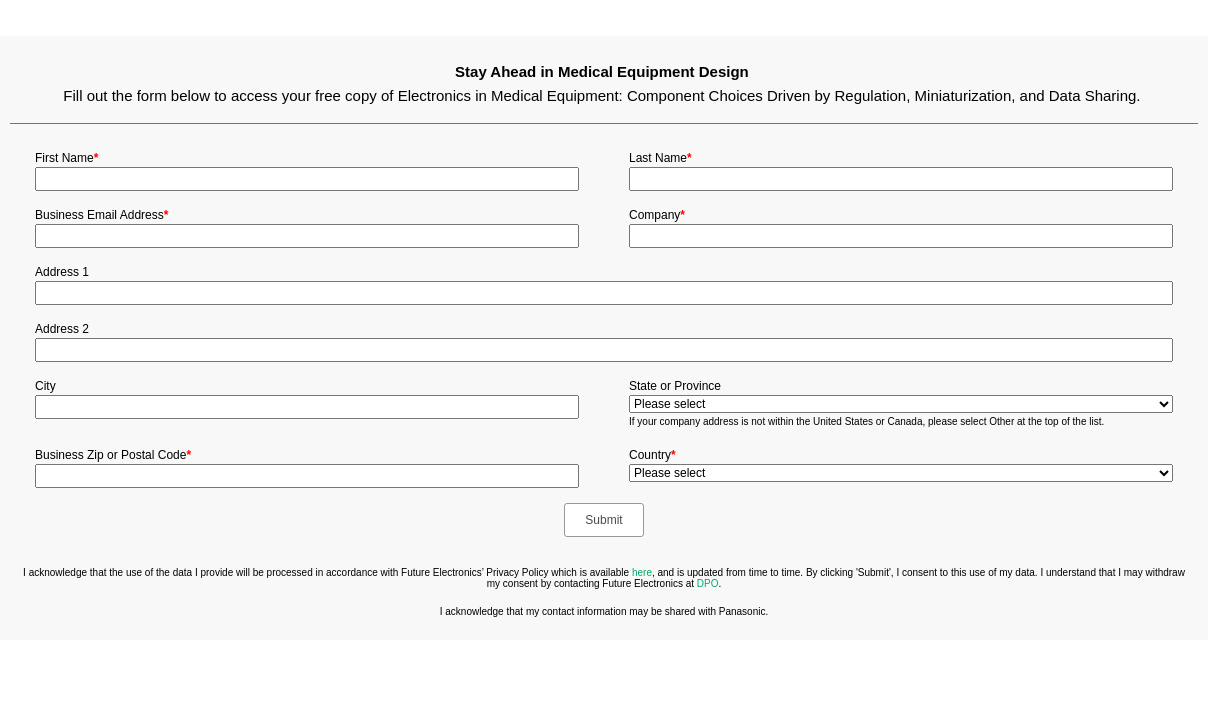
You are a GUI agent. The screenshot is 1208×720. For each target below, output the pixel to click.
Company (657, 215)
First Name (66, 158)
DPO (708, 583)
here (642, 572)
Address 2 (62, 329)
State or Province (675, 386)
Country (652, 455)
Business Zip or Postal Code (113, 455)
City (45, 386)
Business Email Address (101, 215)
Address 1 (62, 272)
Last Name (660, 158)
